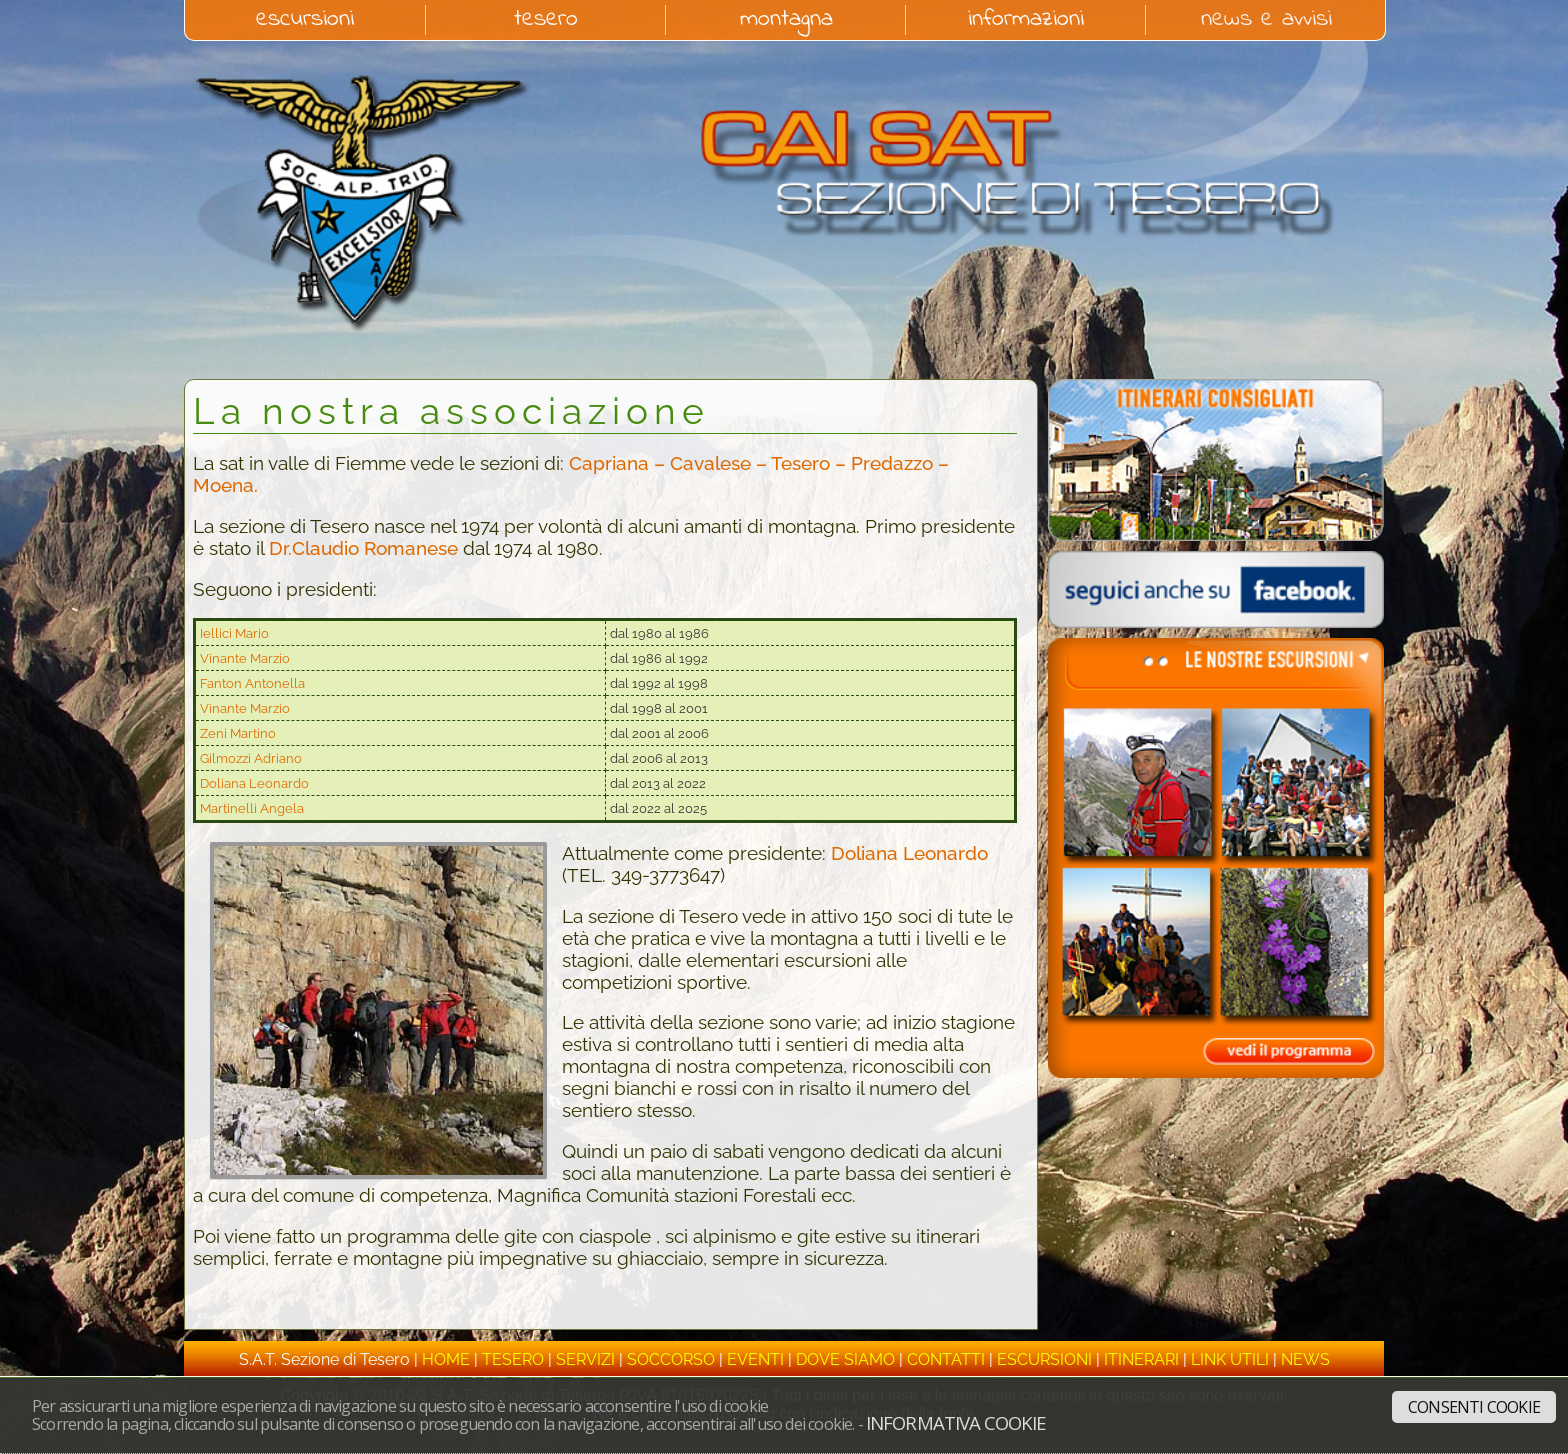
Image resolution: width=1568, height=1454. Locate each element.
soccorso (671, 1359)
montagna (786, 20)
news (1305, 1359)
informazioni (1026, 20)
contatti (946, 1359)
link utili (1230, 1359)
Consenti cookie (1474, 1407)
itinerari (1141, 1359)
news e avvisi (1266, 20)
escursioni (305, 20)
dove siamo (845, 1359)
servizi (585, 1359)
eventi (755, 1359)
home (446, 1359)
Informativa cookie (956, 1422)
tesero (546, 20)
